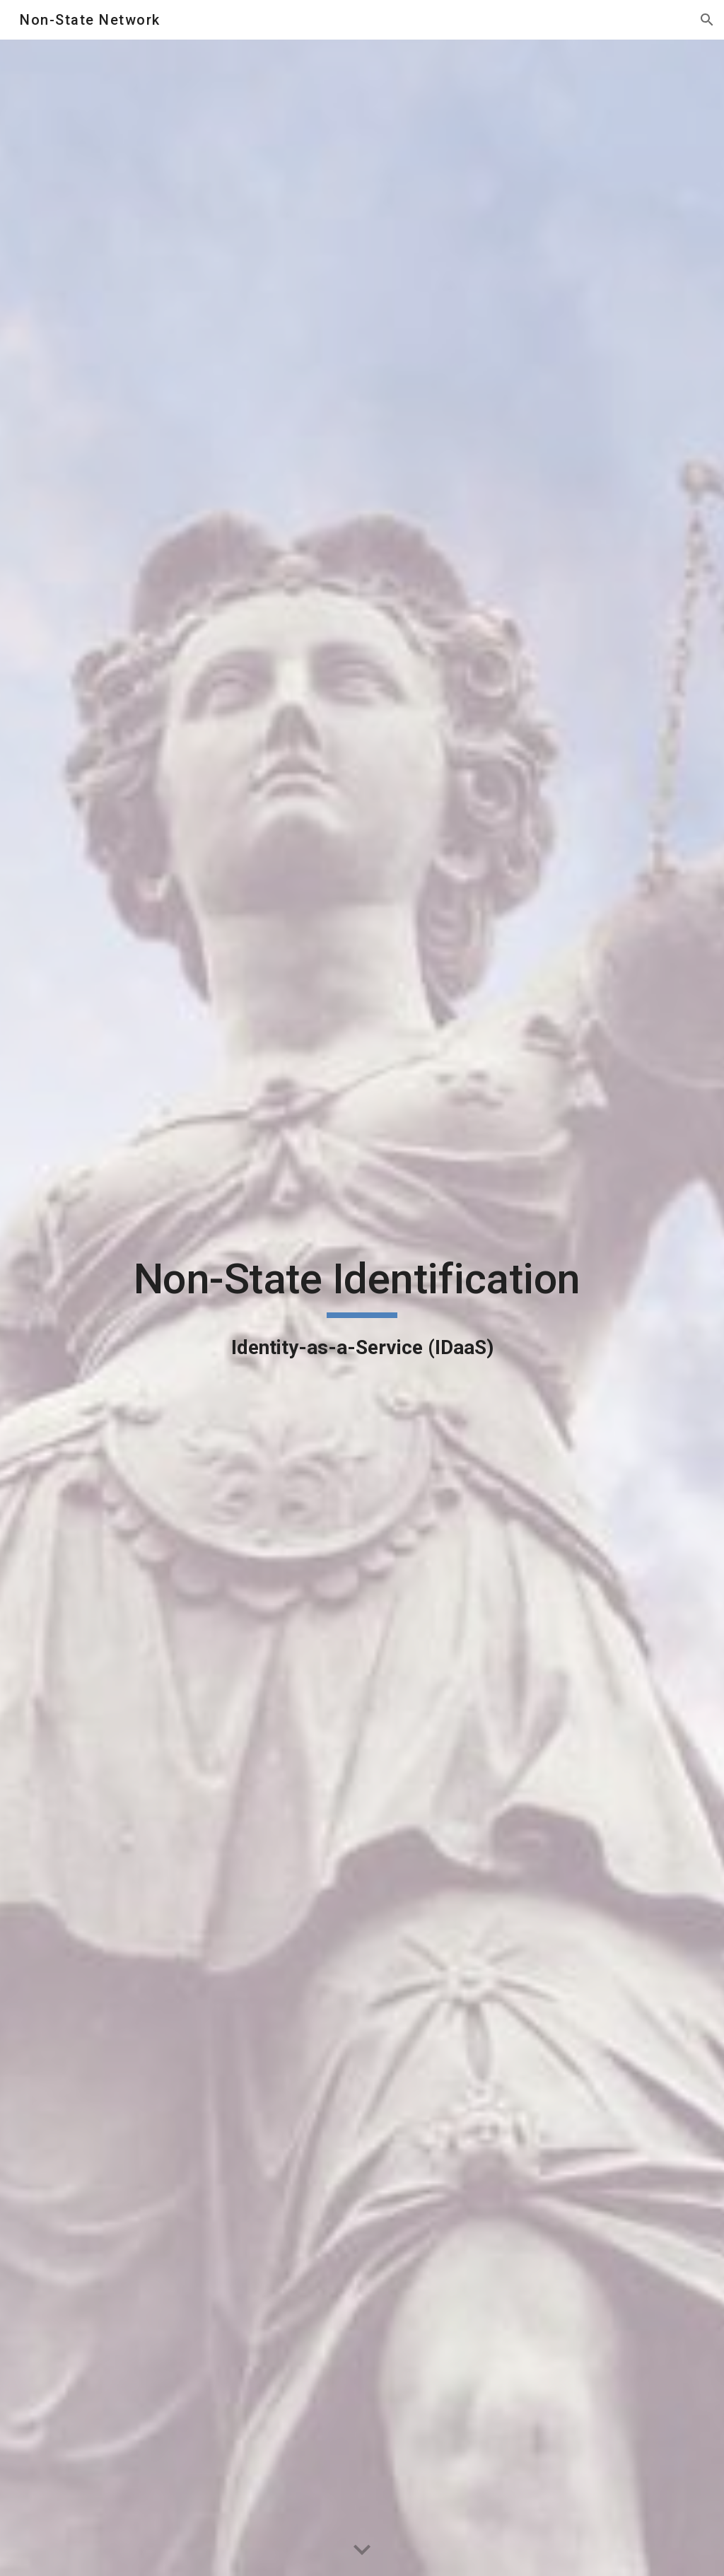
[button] (707, 20)
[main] (362, 1308)
